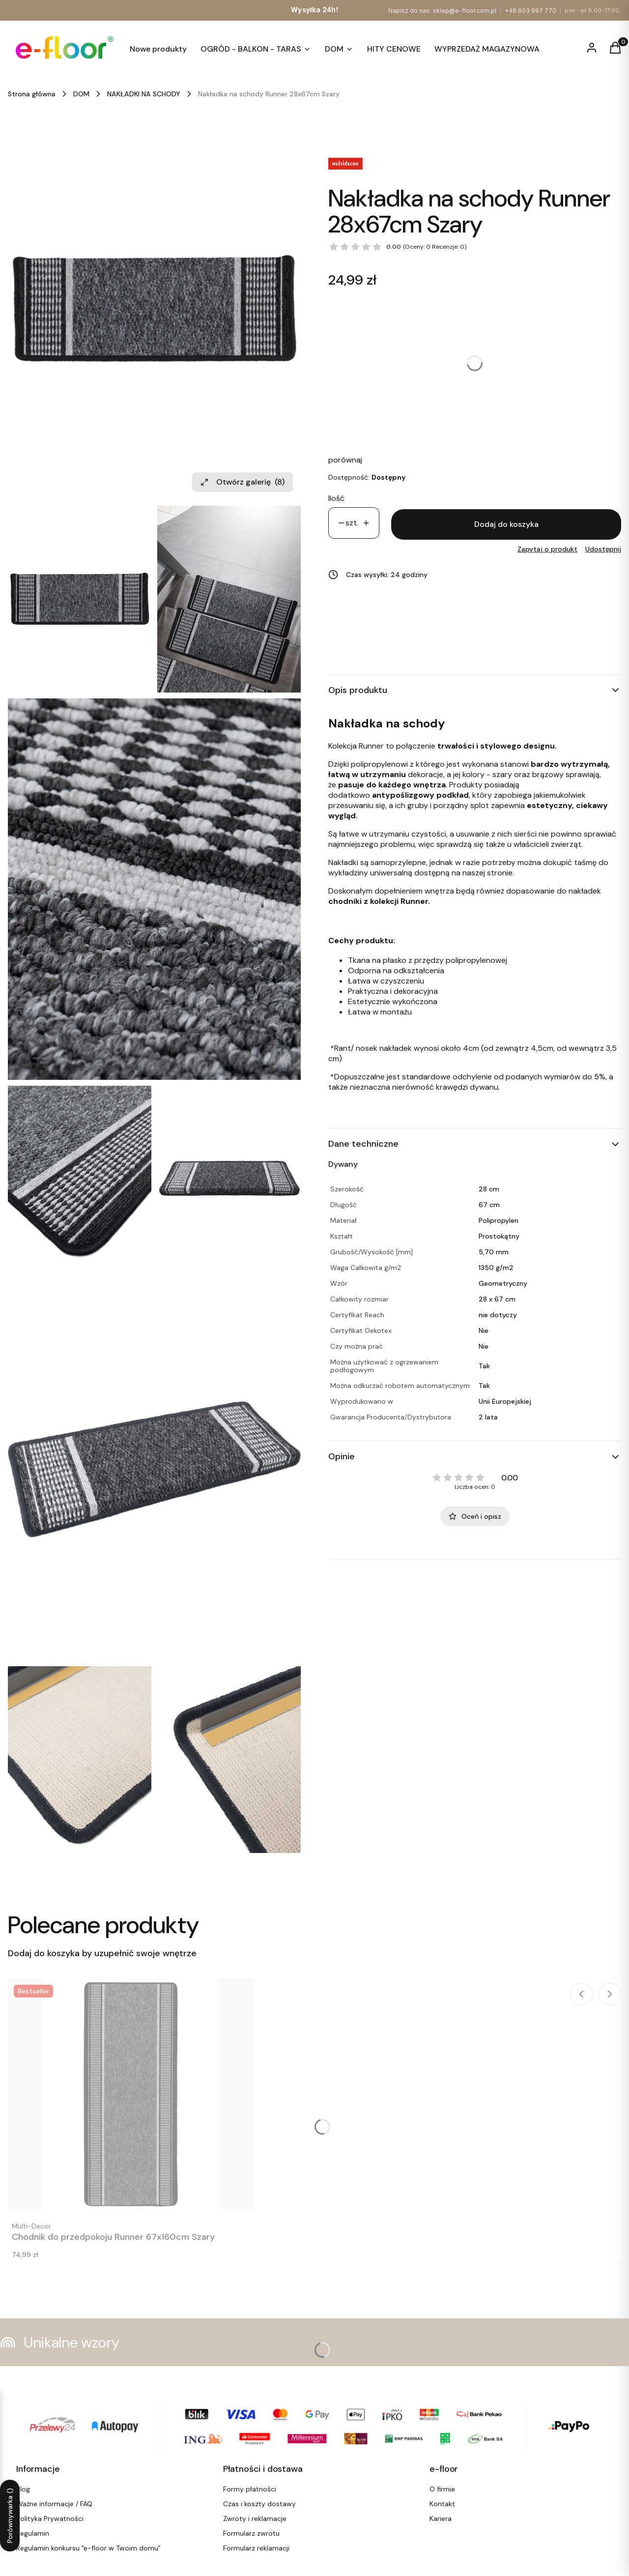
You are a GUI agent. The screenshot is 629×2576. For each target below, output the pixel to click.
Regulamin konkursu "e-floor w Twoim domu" (88, 2548)
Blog (23, 2489)
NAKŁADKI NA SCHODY (143, 93)
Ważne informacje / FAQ (54, 2503)
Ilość (336, 498)
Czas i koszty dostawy (259, 2503)
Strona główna (32, 93)
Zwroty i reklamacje (254, 2518)
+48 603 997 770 (530, 10)
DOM (81, 93)
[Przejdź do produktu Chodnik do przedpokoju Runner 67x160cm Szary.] (131, 2094)
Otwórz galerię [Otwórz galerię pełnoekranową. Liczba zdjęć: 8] (242, 482)
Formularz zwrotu (251, 2533)
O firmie (442, 2489)
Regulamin (32, 2533)
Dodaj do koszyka (506, 524)
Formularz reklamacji (256, 2548)
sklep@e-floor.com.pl (464, 10)
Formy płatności (249, 2489)
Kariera (440, 2518)
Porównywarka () (9, 2515)
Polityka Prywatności (50, 2518)
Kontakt (442, 2503)
